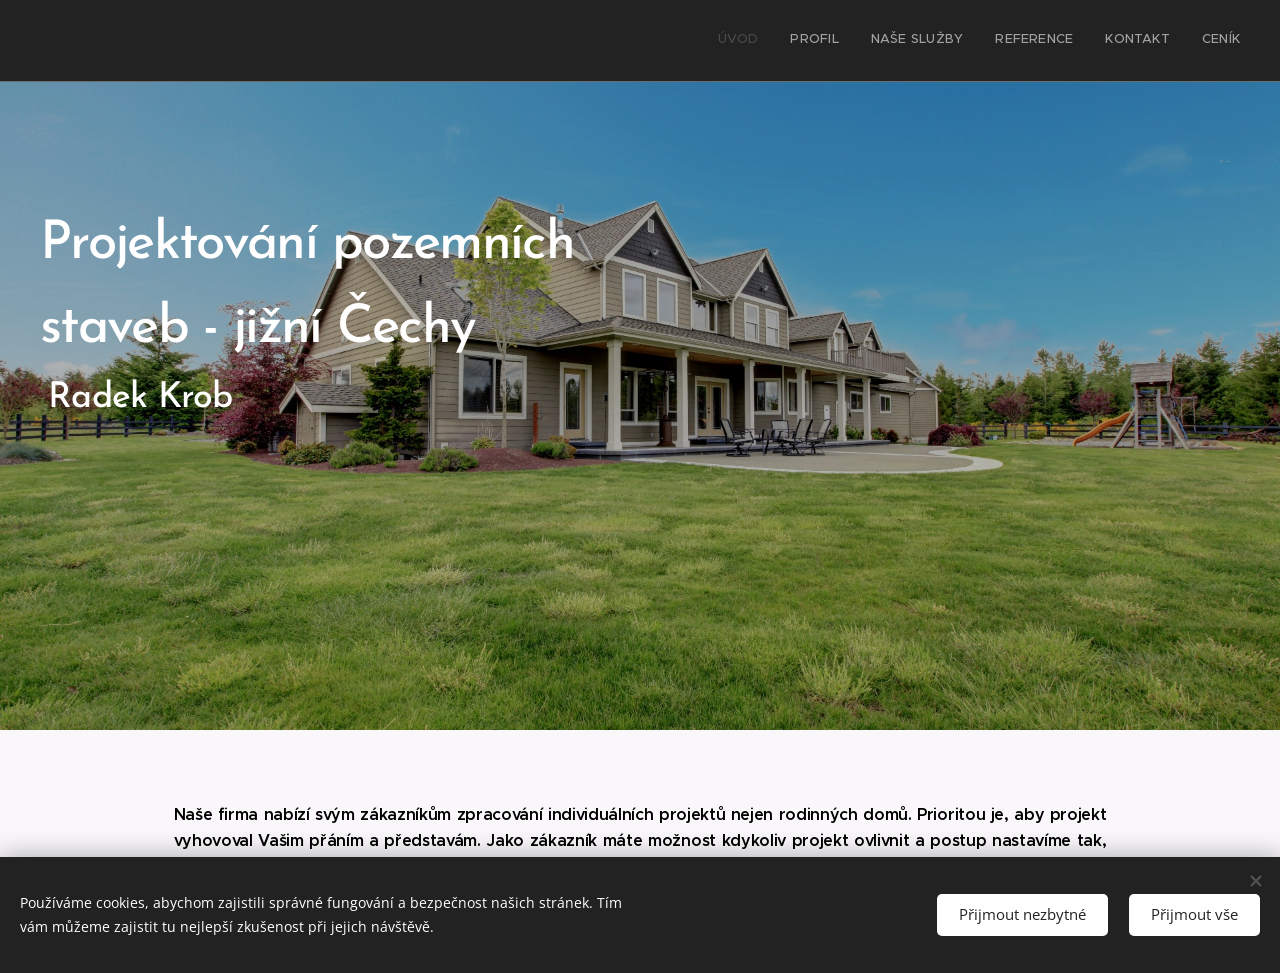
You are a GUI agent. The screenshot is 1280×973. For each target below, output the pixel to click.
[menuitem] (1085, 41)
